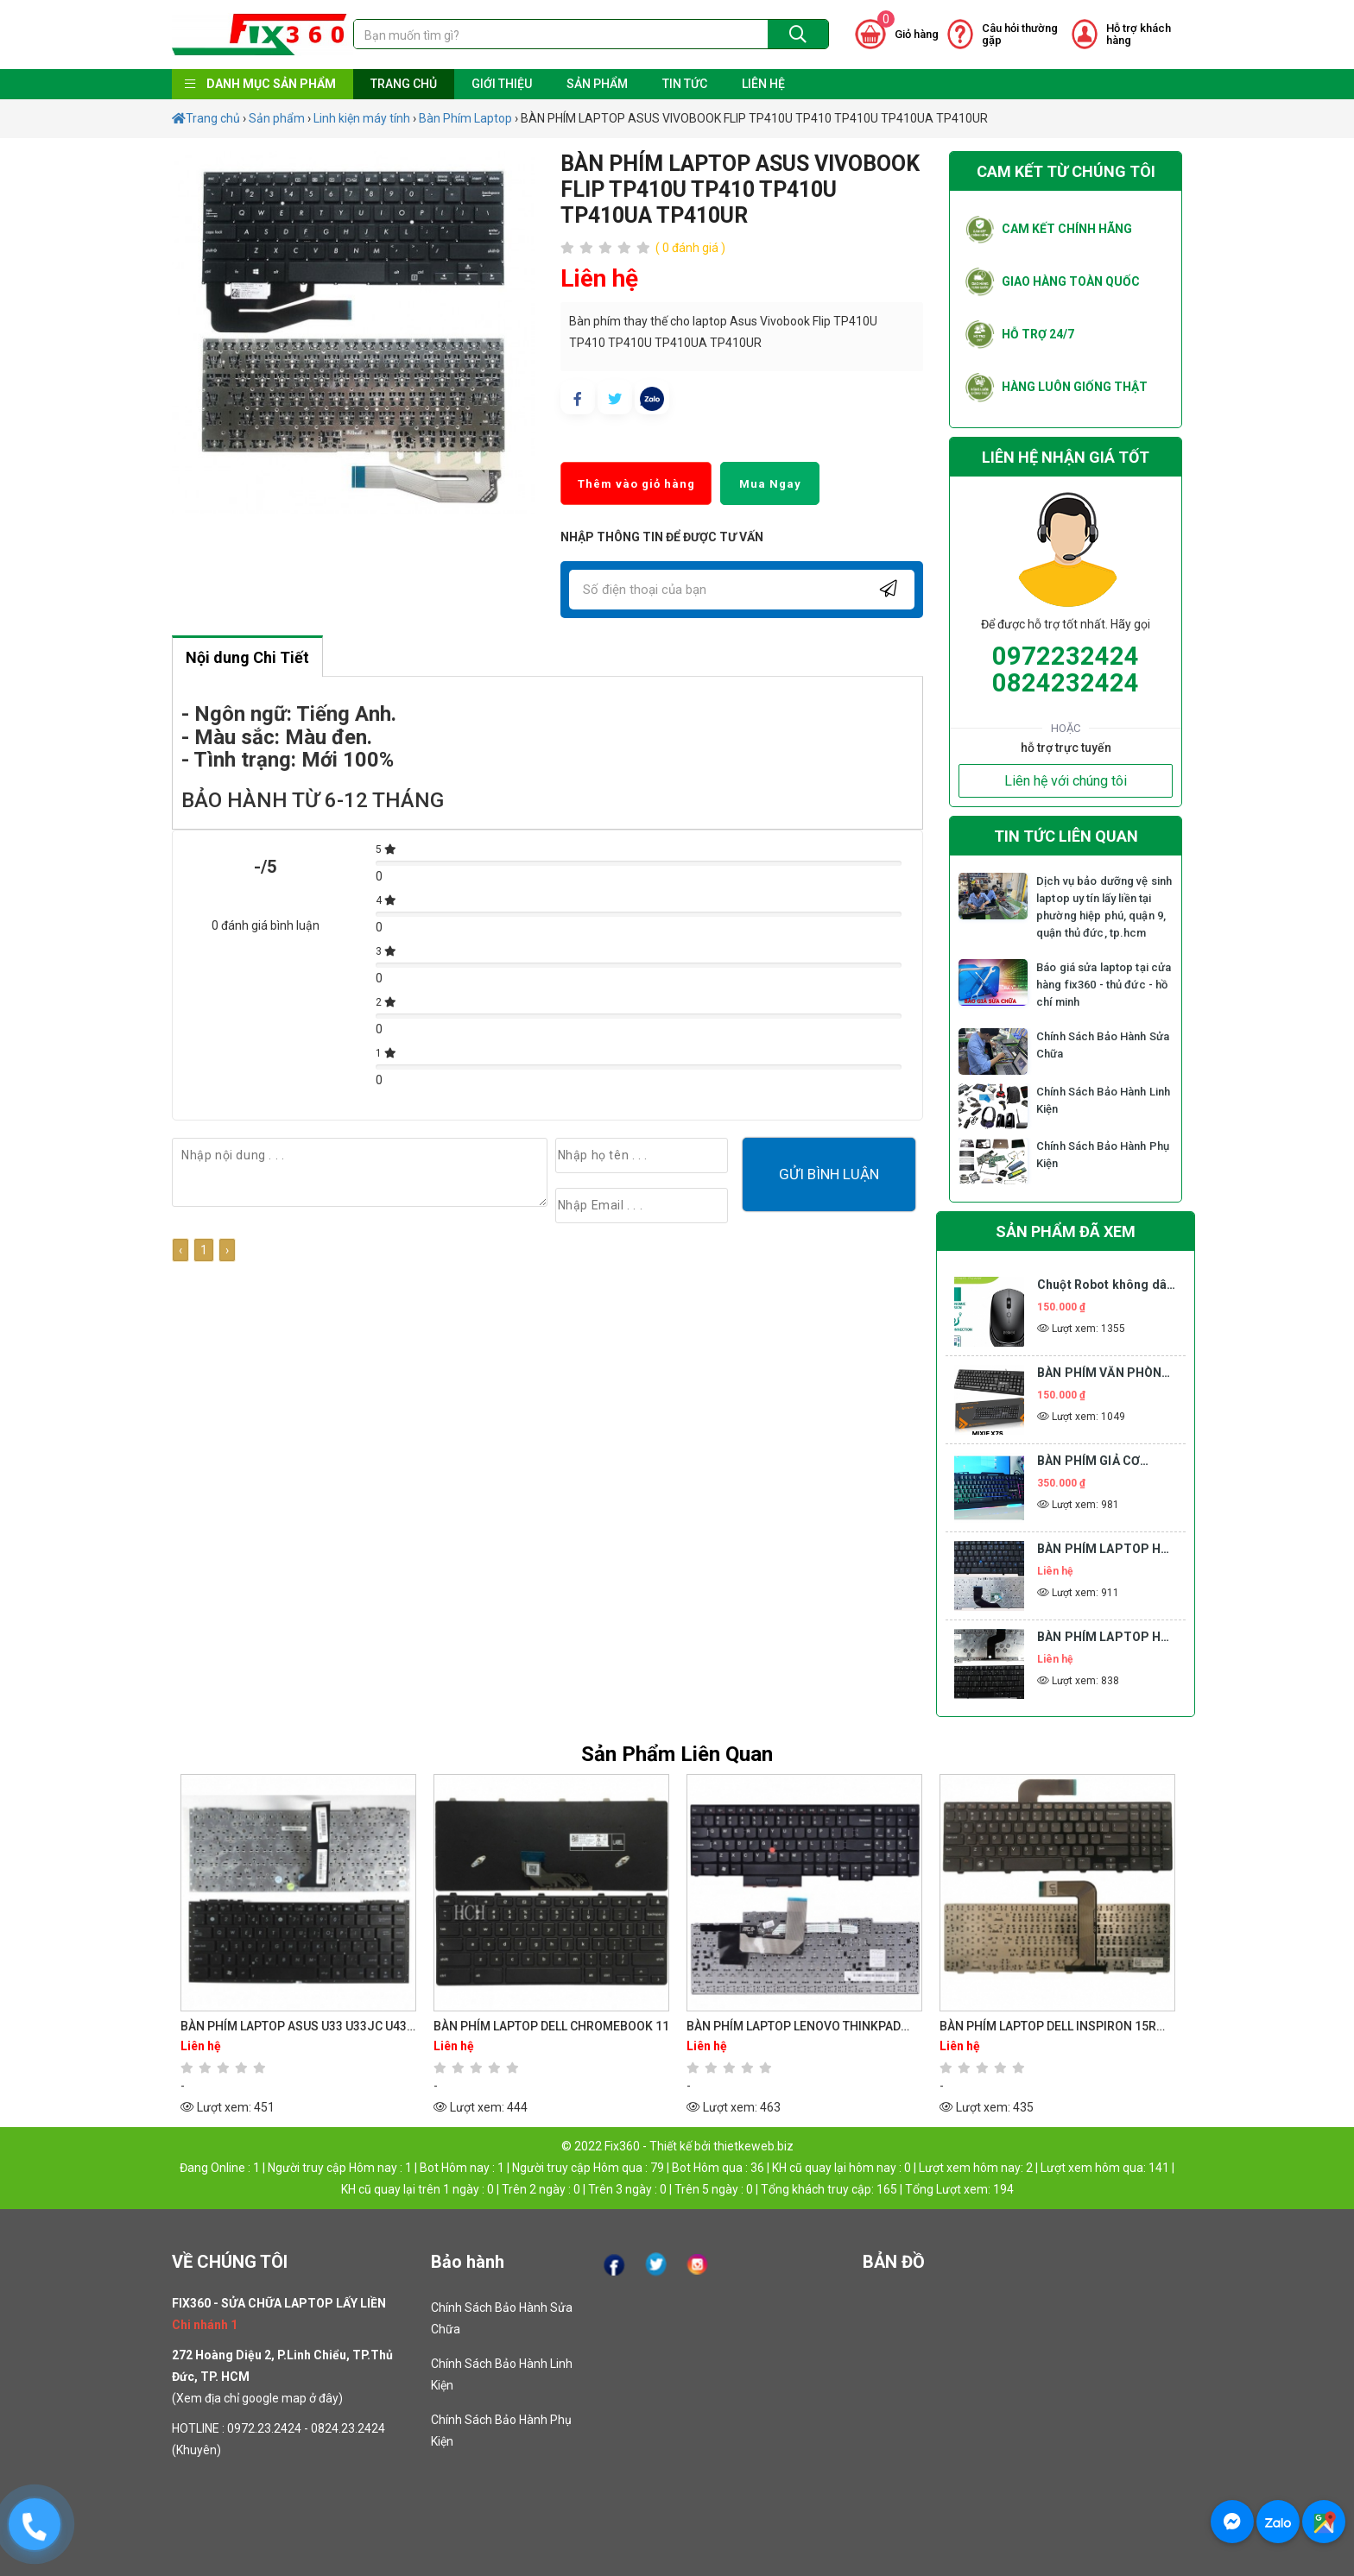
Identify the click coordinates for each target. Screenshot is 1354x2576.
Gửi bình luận (829, 1174)
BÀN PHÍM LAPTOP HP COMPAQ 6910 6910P (1103, 1550)
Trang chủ (206, 118)
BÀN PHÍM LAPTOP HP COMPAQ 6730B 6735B (1103, 1638)
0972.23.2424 (264, 2428)
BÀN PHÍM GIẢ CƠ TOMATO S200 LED (1092, 1462)
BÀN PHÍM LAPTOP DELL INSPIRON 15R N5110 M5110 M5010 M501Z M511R (1048, 2027)
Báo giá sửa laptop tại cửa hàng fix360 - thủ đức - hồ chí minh (1103, 984)
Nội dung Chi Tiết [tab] (247, 657)
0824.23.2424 (348, 2428)
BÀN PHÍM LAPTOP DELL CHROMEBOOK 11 (551, 2026)
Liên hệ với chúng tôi (1065, 781)
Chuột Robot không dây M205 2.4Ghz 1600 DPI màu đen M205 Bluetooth (1105, 1286)
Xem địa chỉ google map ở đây (257, 2398)
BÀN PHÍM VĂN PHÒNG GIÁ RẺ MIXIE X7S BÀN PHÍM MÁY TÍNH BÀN (1104, 1374)
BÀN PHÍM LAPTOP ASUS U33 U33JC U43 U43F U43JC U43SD (293, 2027)
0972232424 (1065, 656)
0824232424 (1065, 683)
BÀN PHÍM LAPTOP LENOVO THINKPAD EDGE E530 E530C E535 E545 (793, 2027)
